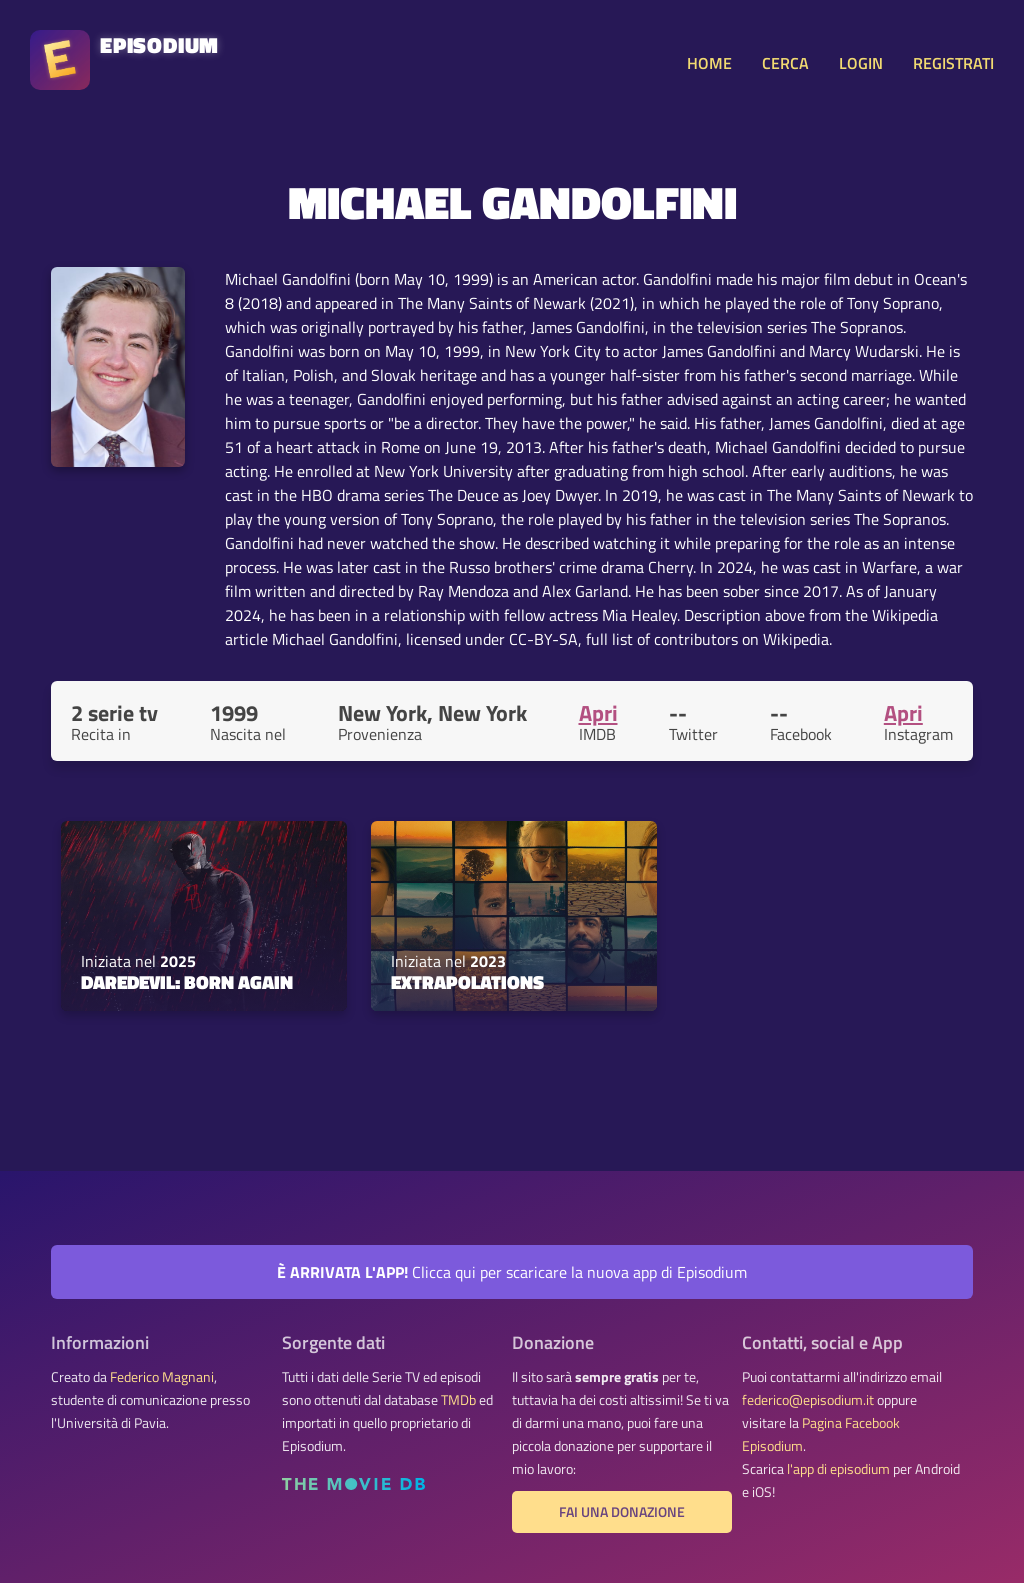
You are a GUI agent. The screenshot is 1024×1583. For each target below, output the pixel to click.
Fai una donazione (622, 1512)
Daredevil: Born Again (187, 982)
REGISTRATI (953, 63)
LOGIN (861, 63)
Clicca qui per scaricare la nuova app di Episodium (512, 1272)
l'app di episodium (838, 1469)
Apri (598, 713)
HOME (709, 63)
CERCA (785, 63)
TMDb (458, 1400)
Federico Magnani (162, 1377)
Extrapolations (467, 982)
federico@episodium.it (808, 1400)
